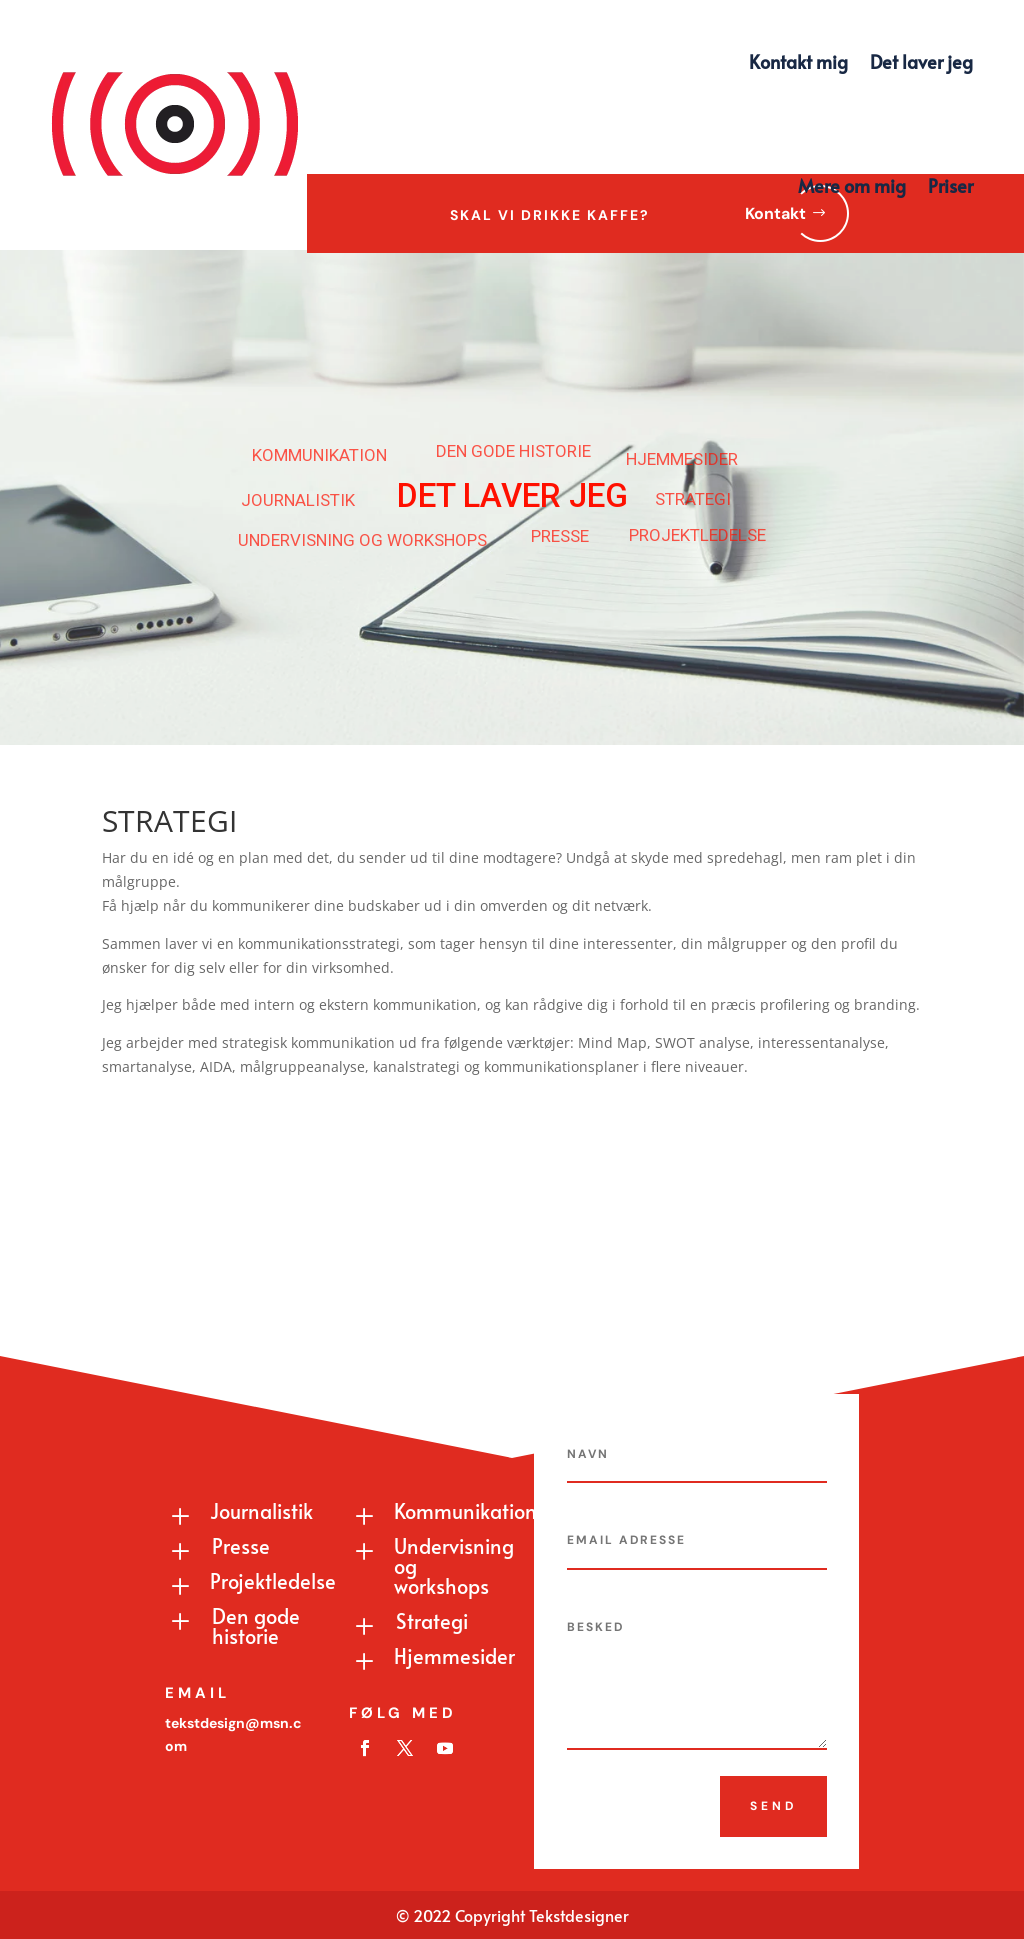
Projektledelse (273, 1581)
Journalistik (261, 1511)
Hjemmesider (454, 1656)
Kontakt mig (798, 61)
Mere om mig (852, 185)
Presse (241, 1546)
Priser (950, 185)
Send (773, 1806)
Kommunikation (465, 1511)
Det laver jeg (921, 61)
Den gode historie (256, 1626)
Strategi (432, 1621)
